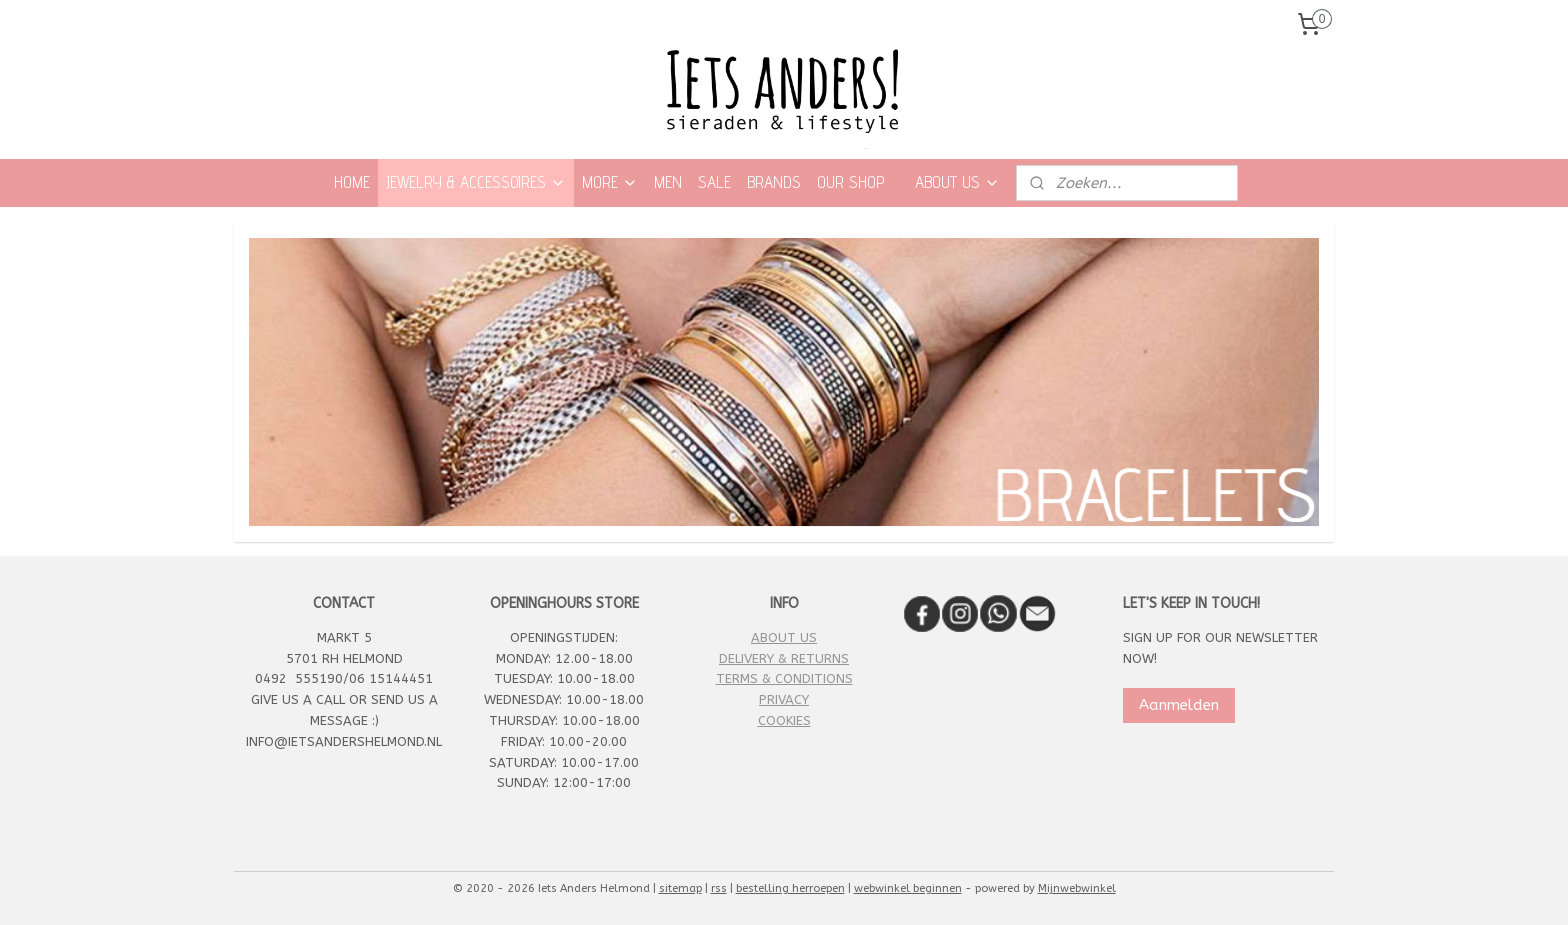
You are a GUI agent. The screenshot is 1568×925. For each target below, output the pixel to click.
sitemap (680, 888)
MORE (610, 182)
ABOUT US (957, 182)
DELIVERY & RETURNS (784, 658)
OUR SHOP (850, 182)
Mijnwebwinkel (1077, 888)
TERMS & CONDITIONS (784, 678)
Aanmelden (1179, 705)
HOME (352, 182)
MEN (668, 182)
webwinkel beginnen (908, 888)
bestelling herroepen (790, 888)
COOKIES (784, 720)
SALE (714, 182)
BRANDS (774, 182)
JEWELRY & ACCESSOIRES (476, 182)
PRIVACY (784, 699)
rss (719, 888)
